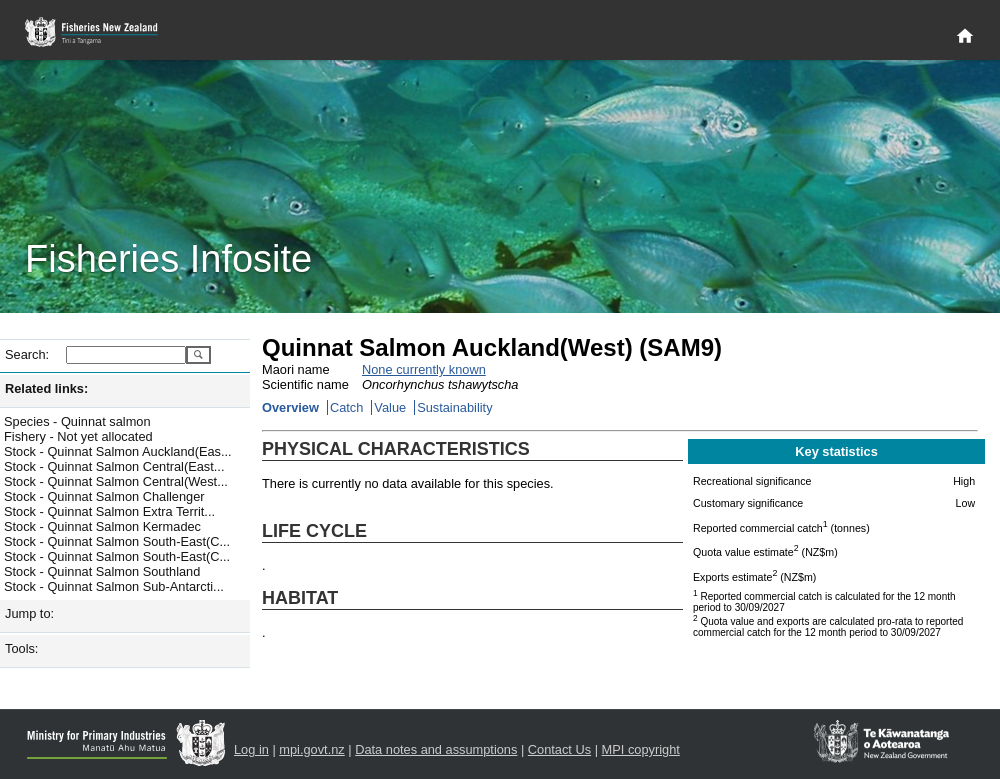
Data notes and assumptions (436, 749)
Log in (251, 749)
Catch (346, 407)
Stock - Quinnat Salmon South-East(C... (117, 541)
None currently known (424, 369)
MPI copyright (641, 749)
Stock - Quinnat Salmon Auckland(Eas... (118, 451)
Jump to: (29, 613)
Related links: (46, 388)
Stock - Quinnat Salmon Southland (102, 571)
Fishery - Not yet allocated (78, 436)
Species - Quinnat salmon (77, 421)
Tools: (21, 648)
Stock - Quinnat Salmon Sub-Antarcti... (114, 586)
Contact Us (559, 749)
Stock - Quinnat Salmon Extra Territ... (109, 511)
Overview (290, 407)
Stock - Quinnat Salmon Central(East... (114, 466)
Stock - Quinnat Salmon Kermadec (102, 526)
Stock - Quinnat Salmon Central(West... (116, 481)
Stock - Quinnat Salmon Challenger (104, 496)
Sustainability (454, 407)
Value (390, 407)
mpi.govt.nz (311, 749)
